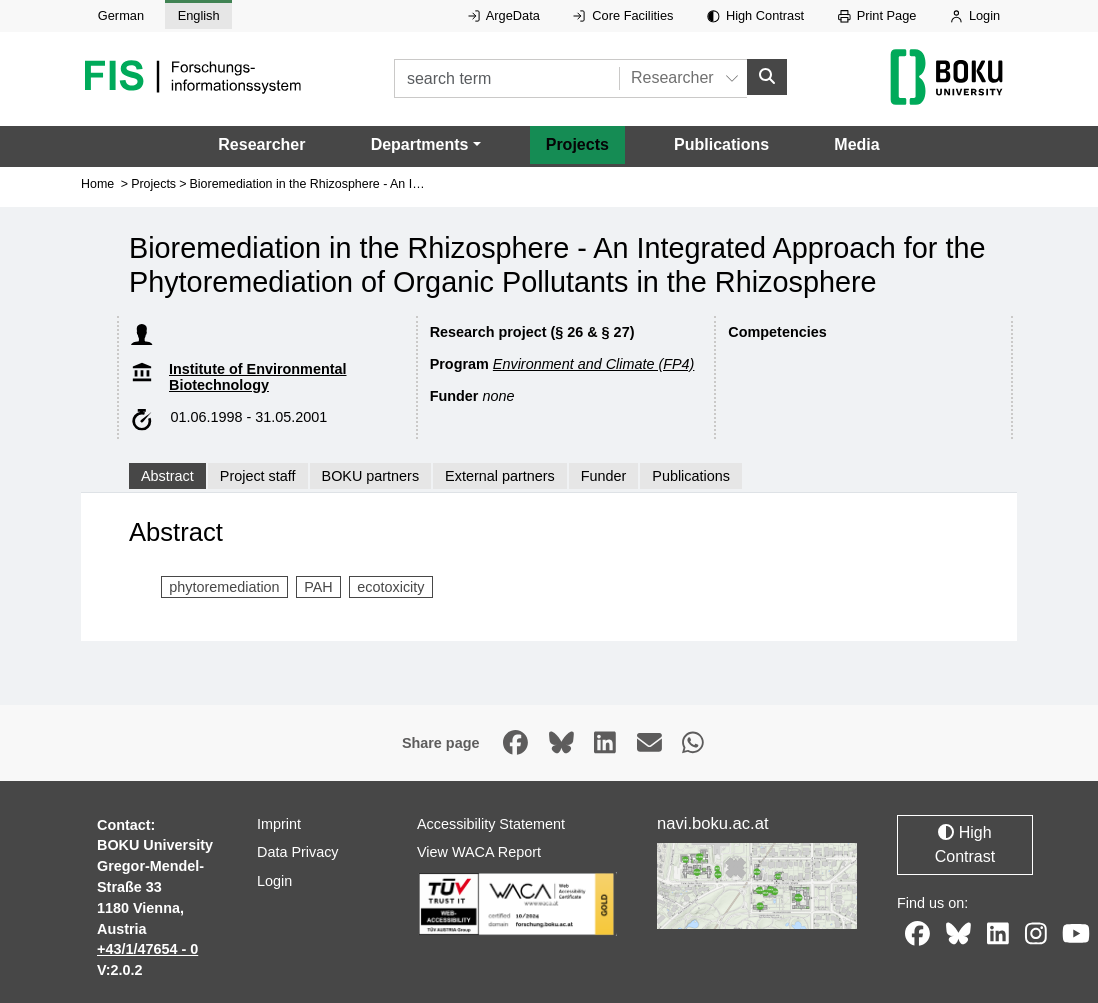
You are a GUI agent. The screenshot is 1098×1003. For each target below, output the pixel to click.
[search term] (506, 78)
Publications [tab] (691, 476)
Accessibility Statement (491, 823)
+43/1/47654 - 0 (147, 949)
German (121, 15)
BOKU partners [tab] (371, 476)
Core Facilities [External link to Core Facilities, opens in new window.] (623, 15)
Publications (721, 143)
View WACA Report (479, 852)
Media (856, 143)
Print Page (877, 15)
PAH (318, 586)
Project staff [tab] (258, 476)
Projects (577, 143)
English (199, 15)
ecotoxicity (390, 586)
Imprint (279, 823)
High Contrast (755, 15)
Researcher (261, 143)
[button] (426, 144)
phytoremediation (224, 586)
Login (975, 15)
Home (97, 183)
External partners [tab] (500, 476)
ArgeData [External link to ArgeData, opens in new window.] (504, 15)
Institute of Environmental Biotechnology (258, 377)
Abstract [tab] (167, 476)
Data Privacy (298, 852)
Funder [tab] (604, 476)
